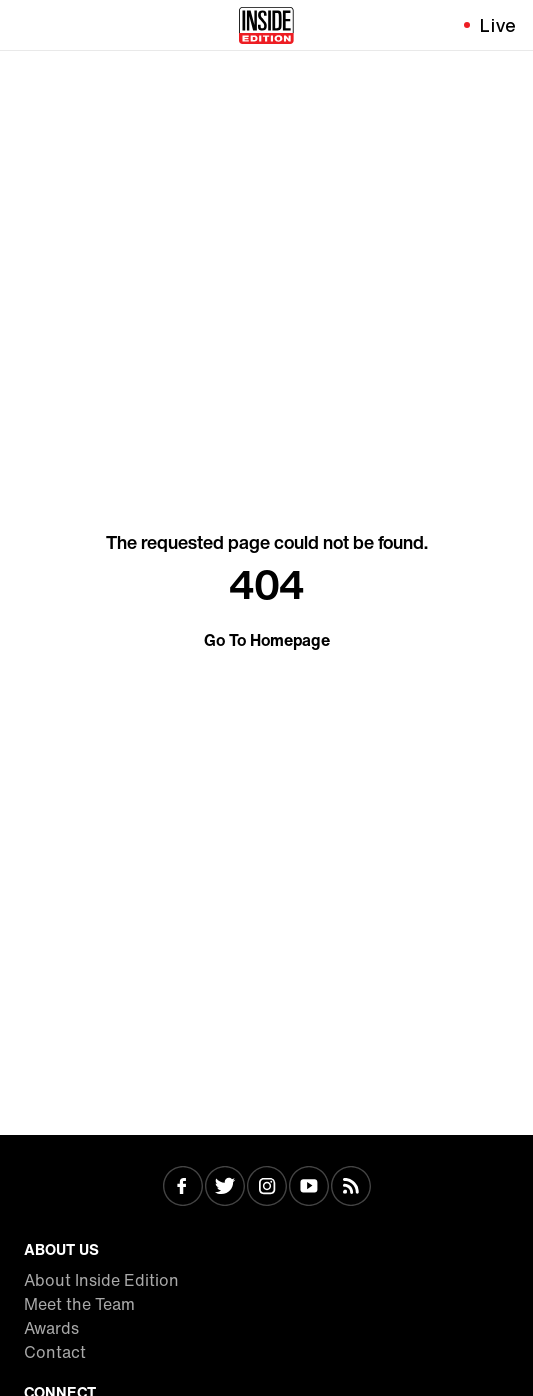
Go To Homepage (267, 640)
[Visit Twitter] (225, 1188)
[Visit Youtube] (309, 1188)
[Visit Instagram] (267, 1188)
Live (498, 25)
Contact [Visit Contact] (55, 1352)
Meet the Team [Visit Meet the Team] (79, 1304)
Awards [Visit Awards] (51, 1328)
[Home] (266, 25)
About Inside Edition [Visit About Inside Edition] (101, 1280)
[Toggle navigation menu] (27, 25)
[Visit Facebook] (183, 1188)
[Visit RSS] (351, 1188)
